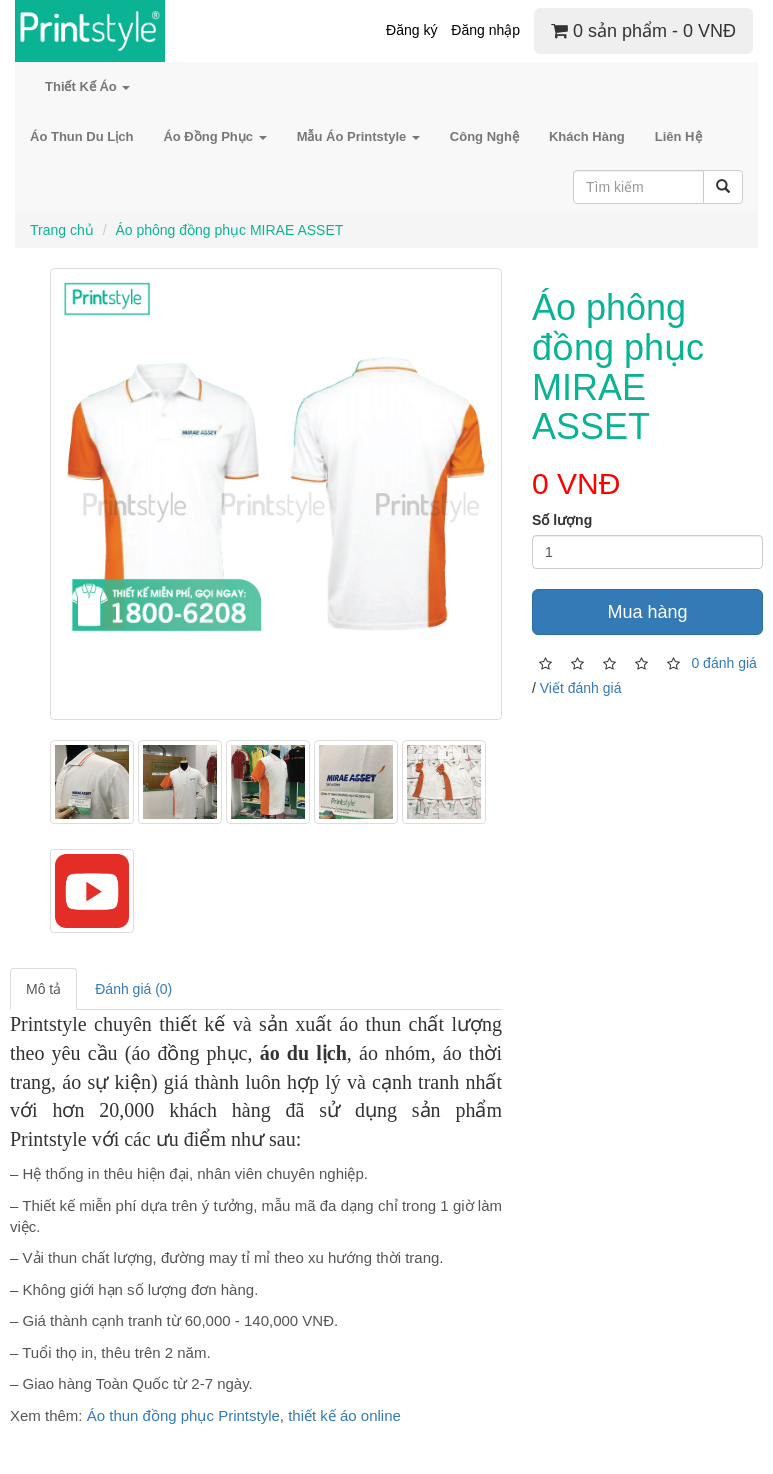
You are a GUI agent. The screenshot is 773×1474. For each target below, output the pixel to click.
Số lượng (562, 520)
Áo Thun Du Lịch (81, 136)
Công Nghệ (484, 136)
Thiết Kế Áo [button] (87, 86)
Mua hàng (647, 612)
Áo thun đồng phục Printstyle (183, 1415)
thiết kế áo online (344, 1415)
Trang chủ (62, 230)
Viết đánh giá (581, 688)
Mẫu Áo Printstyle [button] (358, 136)
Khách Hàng (587, 136)
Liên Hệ (678, 136)
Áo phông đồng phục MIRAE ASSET (229, 230)
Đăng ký (411, 30)
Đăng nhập (485, 30)
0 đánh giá (723, 662)
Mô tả (43, 989)
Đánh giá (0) (133, 989)
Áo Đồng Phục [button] (214, 136)
